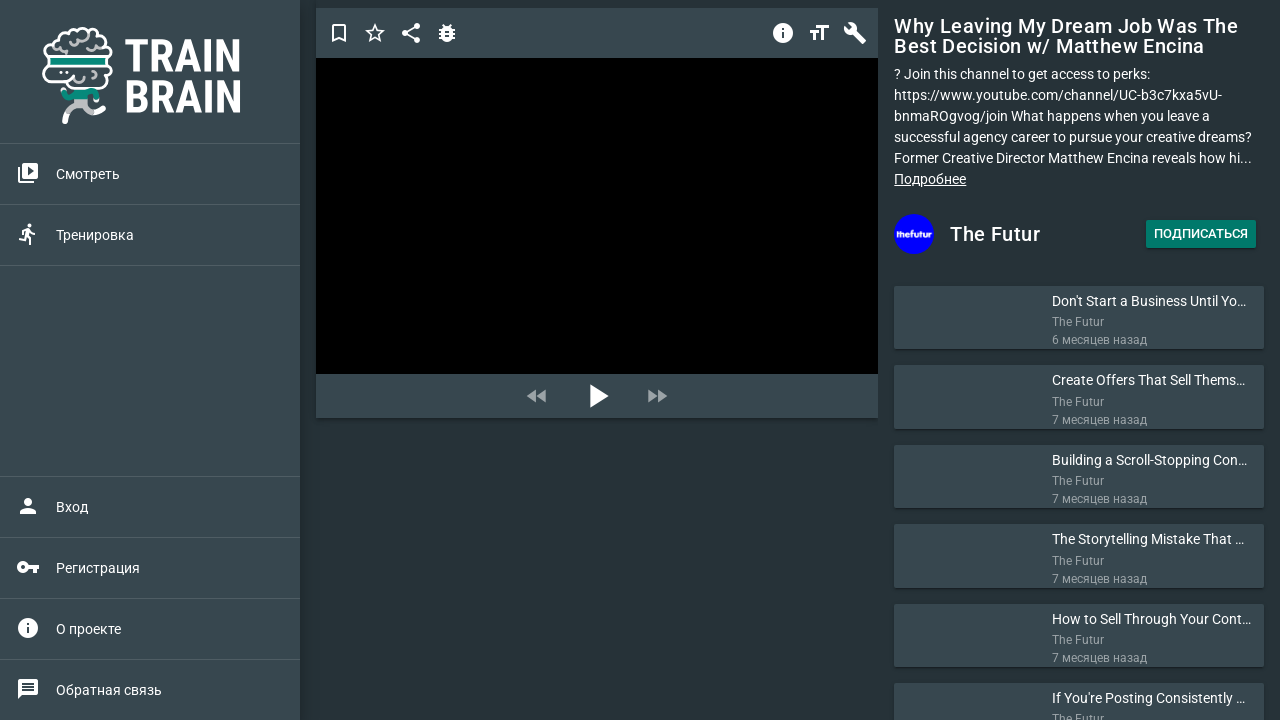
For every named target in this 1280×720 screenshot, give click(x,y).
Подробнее (930, 179)
